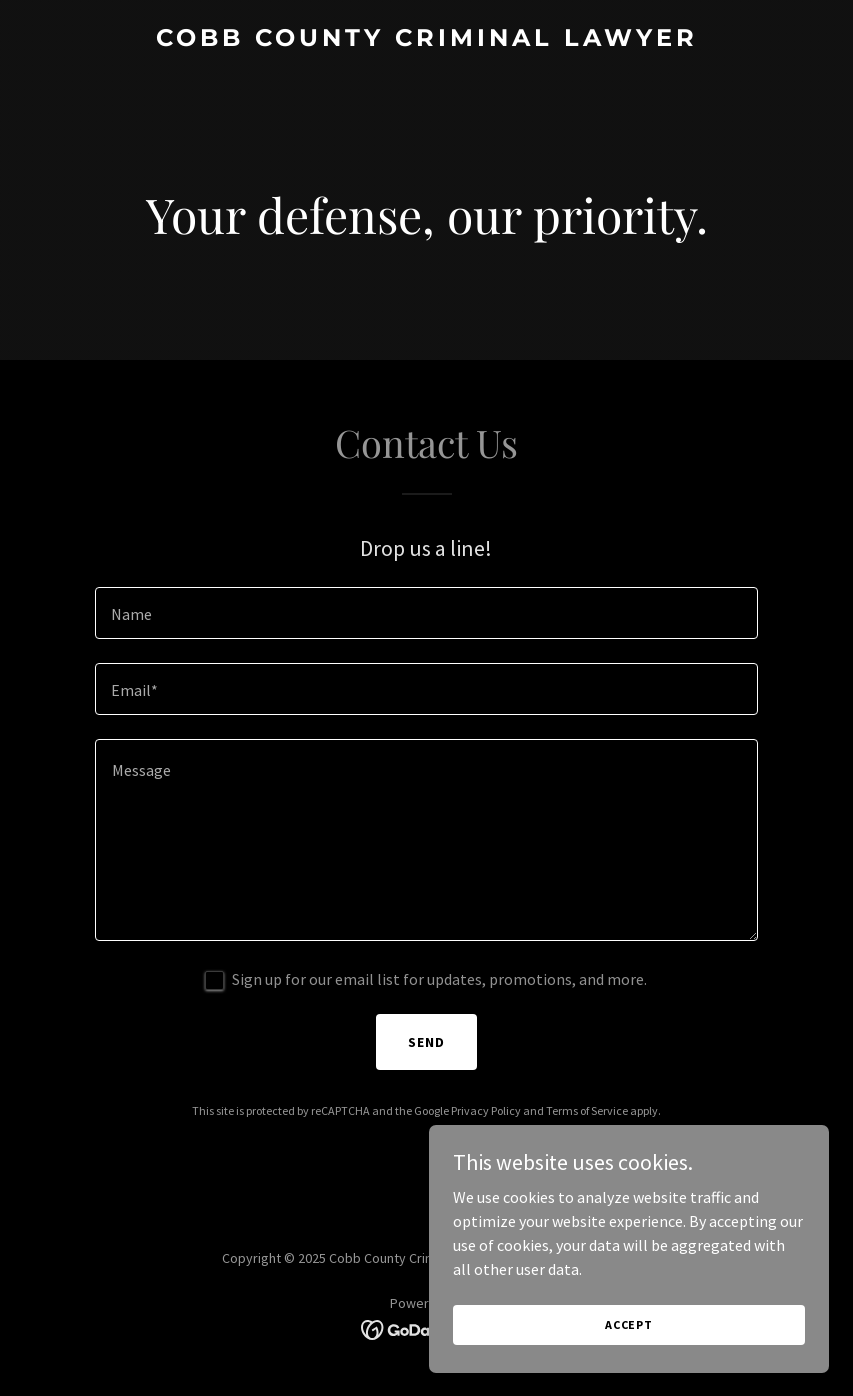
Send (426, 1042)
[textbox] (426, 613)
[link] (427, 40)
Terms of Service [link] (587, 1110)
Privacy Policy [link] (486, 1110)
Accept (629, 1338)
